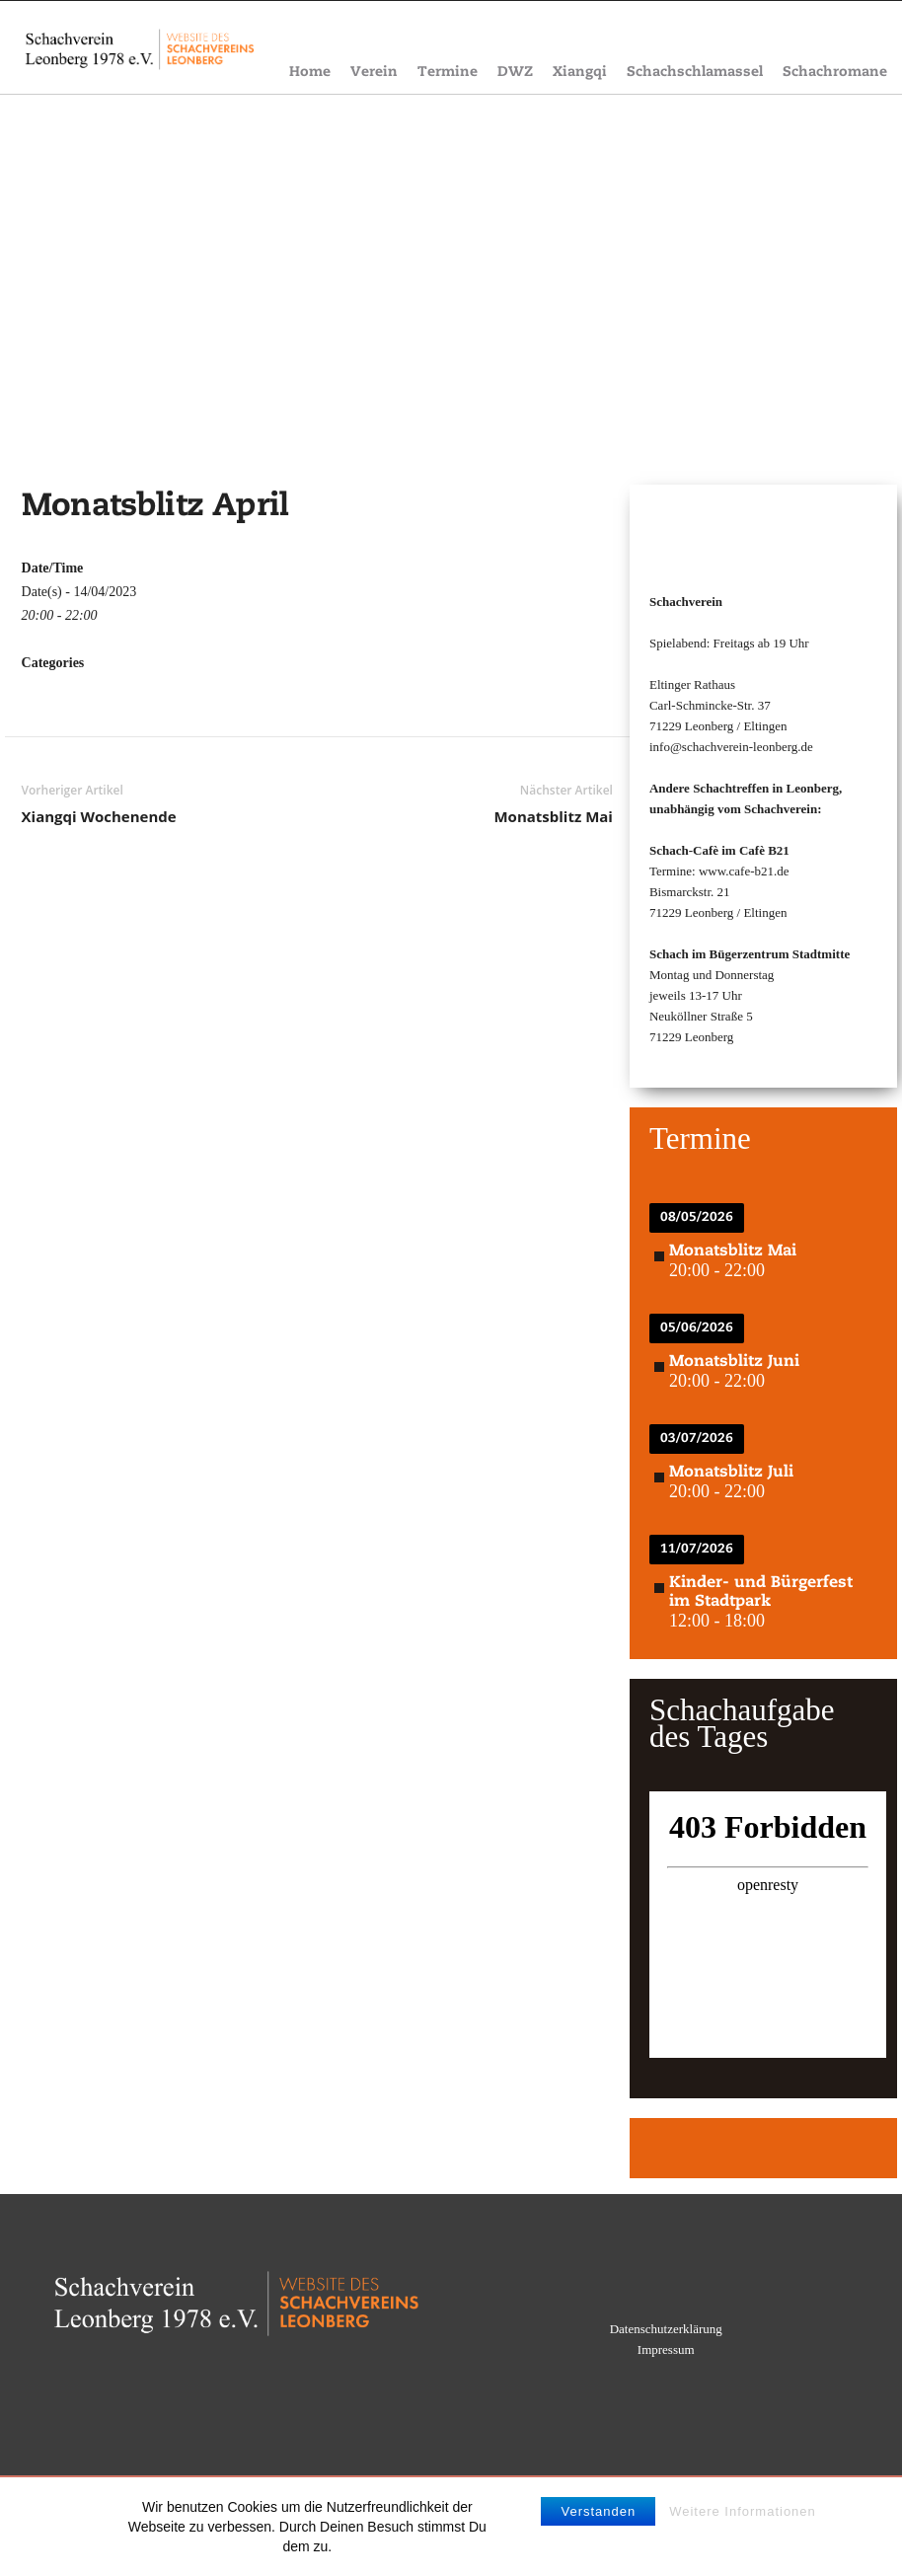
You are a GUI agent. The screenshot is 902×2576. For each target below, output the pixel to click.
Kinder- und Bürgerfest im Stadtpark (761, 1592)
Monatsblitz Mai (552, 816)
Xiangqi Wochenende (99, 816)
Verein (374, 72)
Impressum (666, 2349)
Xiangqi (580, 72)
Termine (447, 72)
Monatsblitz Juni (734, 1362)
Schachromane (835, 72)
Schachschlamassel (695, 72)
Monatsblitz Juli (731, 1472)
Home (310, 72)
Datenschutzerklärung (666, 2328)
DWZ (515, 72)
